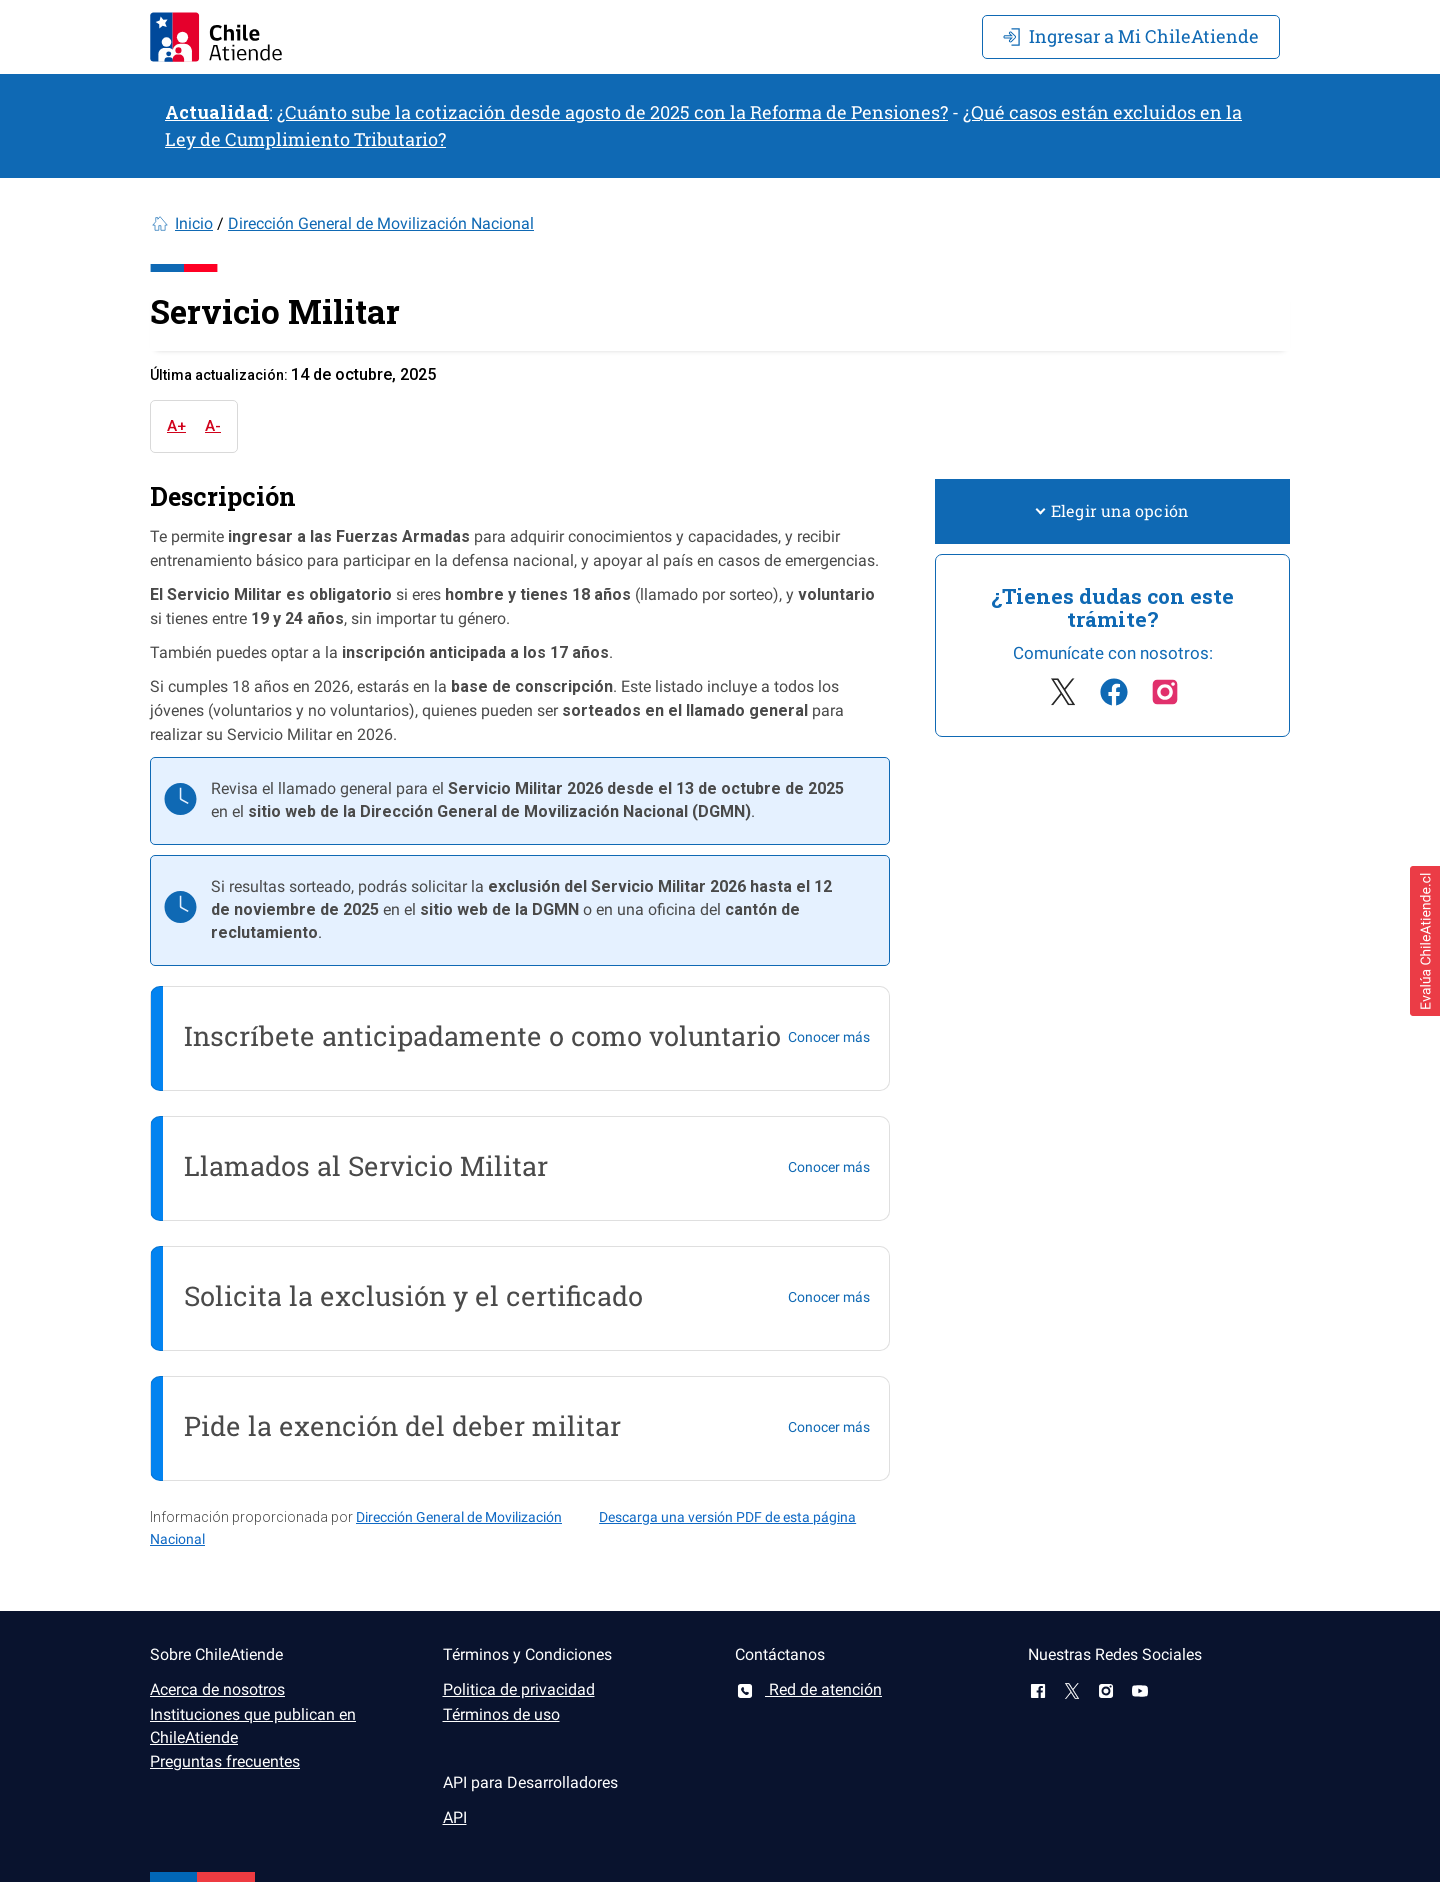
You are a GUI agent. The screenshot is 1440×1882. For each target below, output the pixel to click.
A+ (176, 426)
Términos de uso (501, 1714)
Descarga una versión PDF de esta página (727, 1517)
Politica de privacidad (519, 1689)
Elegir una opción (1111, 510)
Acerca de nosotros (217, 1689)
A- (213, 426)
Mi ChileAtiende (1131, 36)
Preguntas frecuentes (225, 1761)
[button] (1425, 941)
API (455, 1817)
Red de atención (808, 1689)
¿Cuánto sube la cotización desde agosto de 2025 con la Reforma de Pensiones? (612, 112)
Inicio (194, 223)
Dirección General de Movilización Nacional (381, 223)
